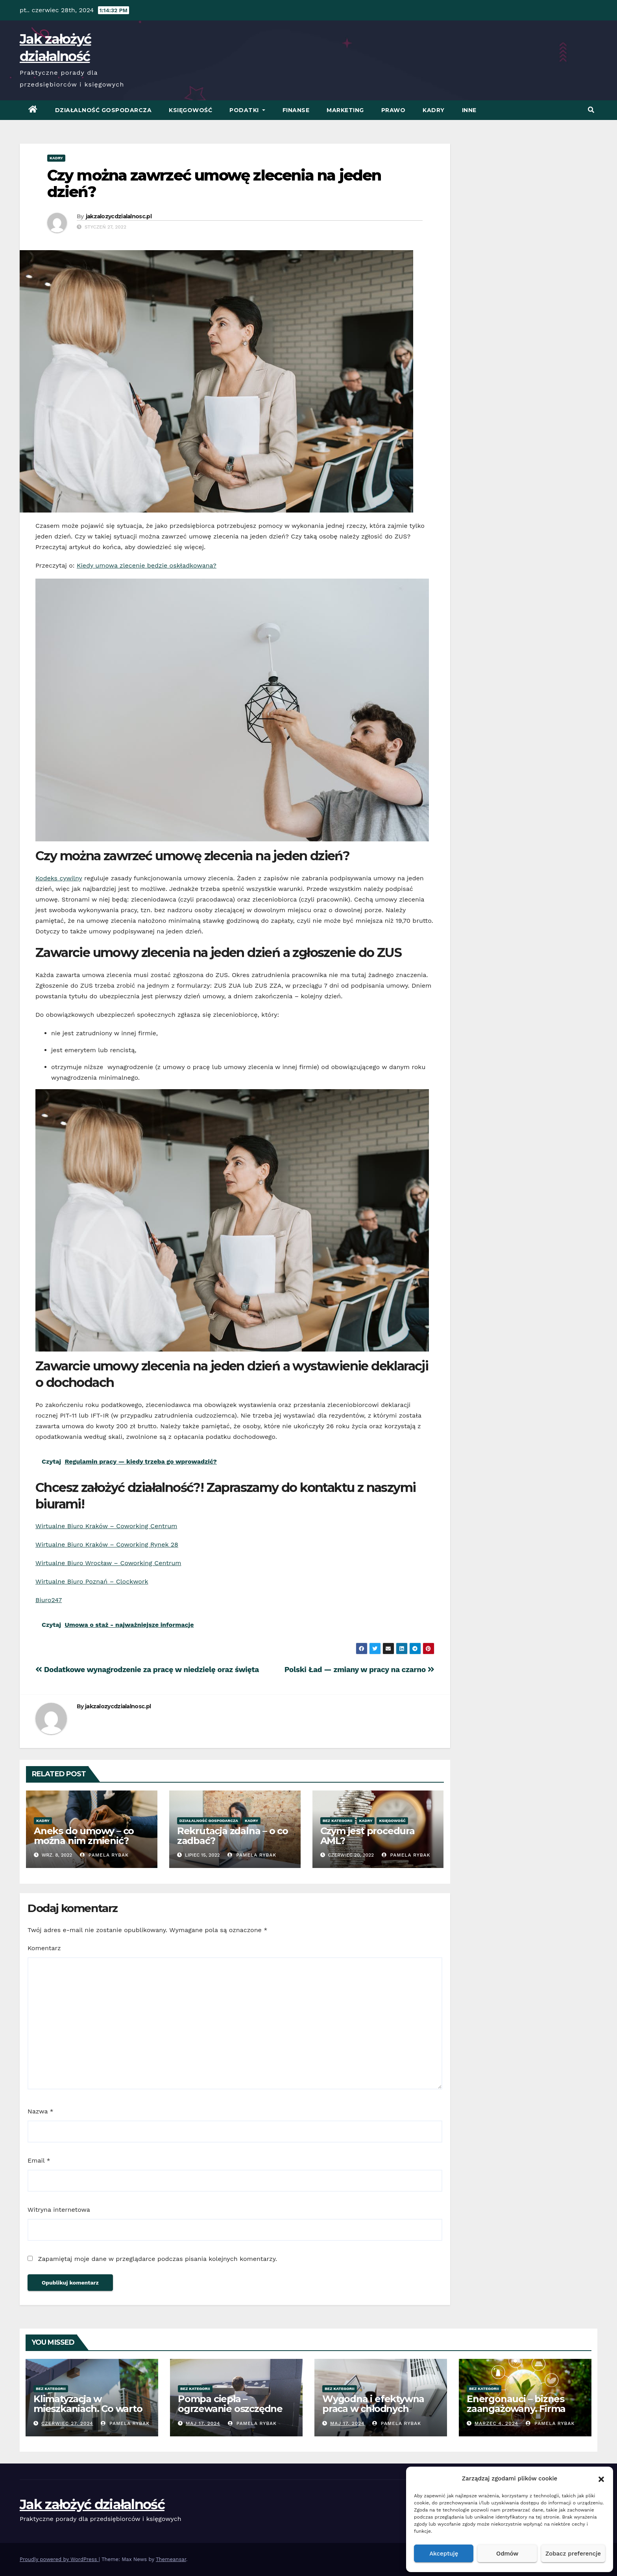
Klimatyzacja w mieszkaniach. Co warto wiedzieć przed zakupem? (87, 2413)
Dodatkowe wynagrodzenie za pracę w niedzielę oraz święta (147, 1669)
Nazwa (41, 2111)
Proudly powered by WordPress (59, 2559)
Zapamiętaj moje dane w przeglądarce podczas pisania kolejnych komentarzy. (157, 2259)
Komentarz (44, 1948)
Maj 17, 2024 (203, 2423)
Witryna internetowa (59, 2209)
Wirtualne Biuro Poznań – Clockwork (91, 1581)
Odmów (507, 2553)
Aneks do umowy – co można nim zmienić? (84, 1835)
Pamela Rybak (104, 1855)
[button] (601, 2478)
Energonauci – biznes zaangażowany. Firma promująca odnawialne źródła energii (520, 2413)
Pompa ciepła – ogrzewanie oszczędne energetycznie (230, 2408)
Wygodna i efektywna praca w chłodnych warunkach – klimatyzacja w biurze (373, 2413)
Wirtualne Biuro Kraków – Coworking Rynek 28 (106, 1544)
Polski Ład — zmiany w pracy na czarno (359, 1669)
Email (39, 2160)
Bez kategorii (338, 1820)
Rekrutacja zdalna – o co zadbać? (232, 1835)
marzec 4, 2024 (496, 2423)
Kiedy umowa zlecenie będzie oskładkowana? (146, 565)
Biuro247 (48, 1600)
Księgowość (190, 110)
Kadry (434, 110)
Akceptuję (443, 2553)
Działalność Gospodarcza (103, 110)
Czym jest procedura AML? (367, 1835)
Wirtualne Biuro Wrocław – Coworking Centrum (108, 1563)
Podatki (247, 110)
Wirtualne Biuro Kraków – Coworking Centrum (106, 1526)
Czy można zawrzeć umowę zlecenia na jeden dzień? (214, 183)
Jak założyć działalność (92, 2504)
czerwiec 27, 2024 (67, 2423)
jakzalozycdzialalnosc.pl (118, 216)
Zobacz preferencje (573, 2553)
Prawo (393, 110)
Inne (469, 110)
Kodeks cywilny (58, 878)
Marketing (345, 110)
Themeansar (171, 2559)
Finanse (296, 110)
